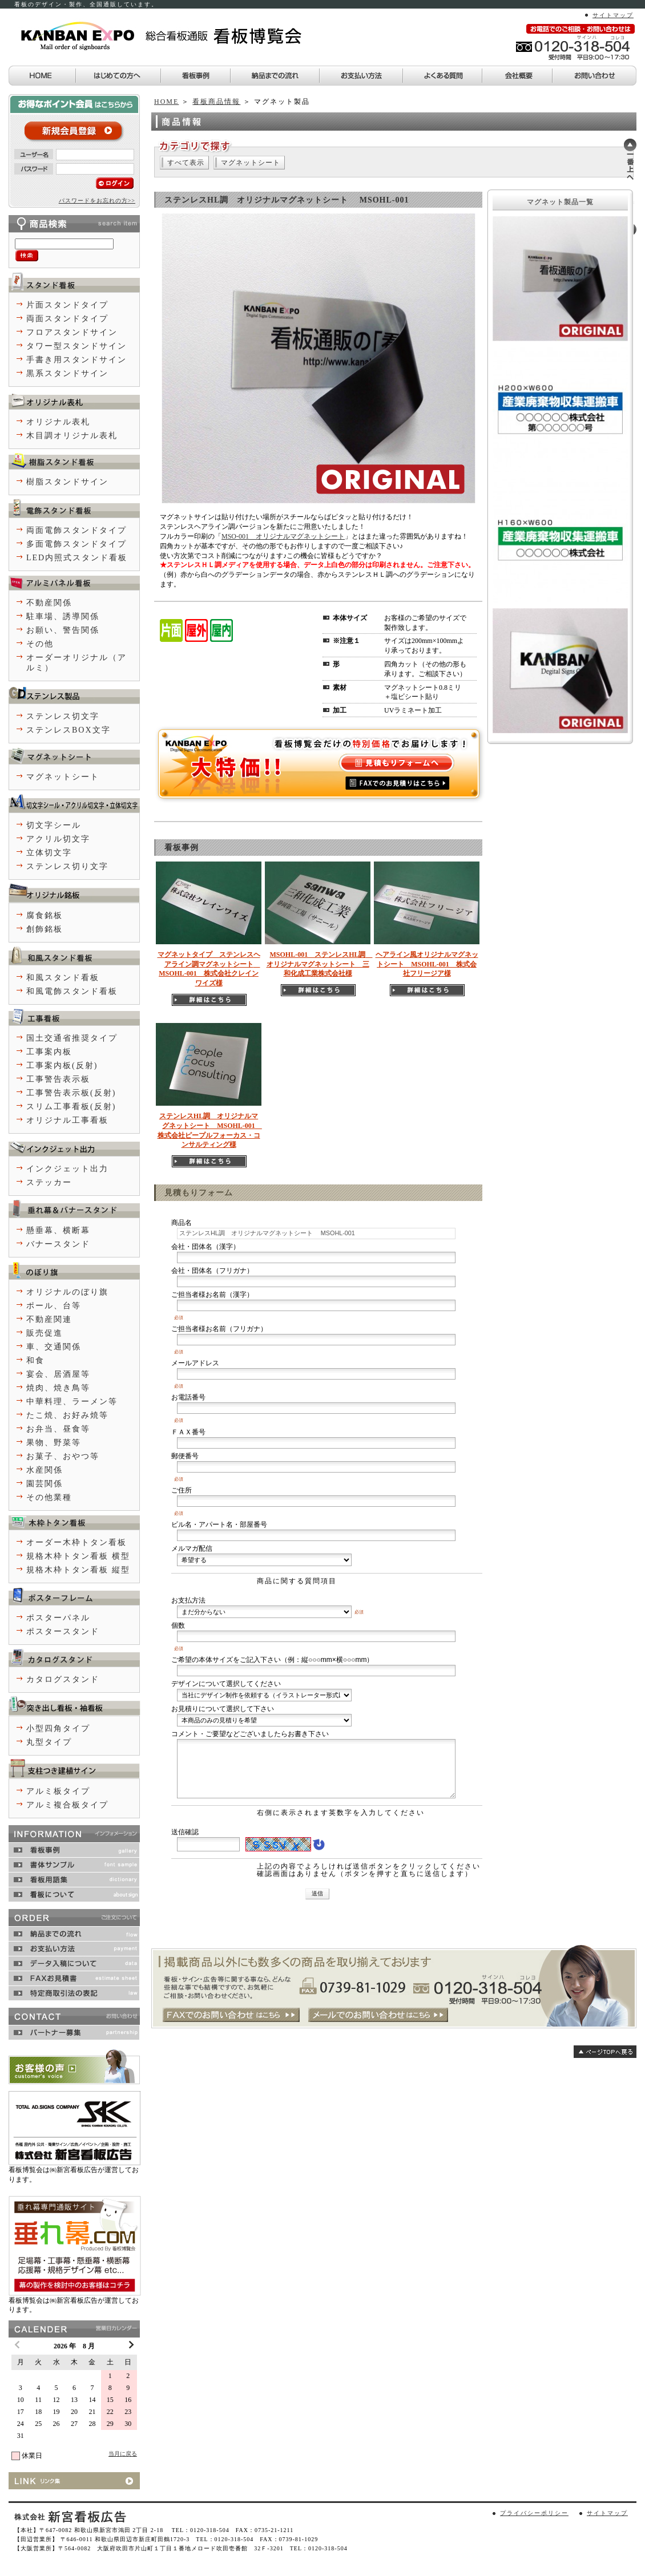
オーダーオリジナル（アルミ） (76, 662)
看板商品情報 (216, 102)
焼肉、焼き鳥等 (58, 1388)
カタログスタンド (62, 1679)
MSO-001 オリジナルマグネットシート (283, 536)
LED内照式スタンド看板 (76, 557)
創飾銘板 (44, 929)
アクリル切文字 (58, 839)
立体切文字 (49, 852)
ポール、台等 (53, 1305)
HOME (166, 102)
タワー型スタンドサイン (76, 346)
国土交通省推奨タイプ (72, 1038)
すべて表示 (185, 163)
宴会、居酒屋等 (58, 1374)
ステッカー (49, 1182)
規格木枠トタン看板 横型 (78, 1556)
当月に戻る (122, 2453)
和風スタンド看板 (62, 977)
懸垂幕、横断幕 (58, 1230)
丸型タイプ (49, 1742)
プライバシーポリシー (534, 2513)
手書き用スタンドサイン (76, 359)
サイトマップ (613, 15)
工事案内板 (49, 1052)
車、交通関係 (53, 1346)
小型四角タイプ (58, 1728)
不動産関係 (49, 602)
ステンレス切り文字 (67, 866)
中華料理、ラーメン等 (72, 1401)
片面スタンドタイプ (67, 305)
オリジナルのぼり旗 (67, 1292)
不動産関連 (49, 1319)
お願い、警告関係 (62, 630)
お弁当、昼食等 (58, 1429)
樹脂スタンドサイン (67, 482)
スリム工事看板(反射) (71, 1106)
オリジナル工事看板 (67, 1120)
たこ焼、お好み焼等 (67, 1415)
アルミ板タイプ (58, 1791)
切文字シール (53, 825)
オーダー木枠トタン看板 (76, 1542)
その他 (40, 644)
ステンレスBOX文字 (68, 730)
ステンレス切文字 (62, 716)
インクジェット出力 (67, 1168)
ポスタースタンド (62, 1631)
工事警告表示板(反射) (71, 1093)
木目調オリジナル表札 (72, 435)
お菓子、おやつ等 (62, 1456)
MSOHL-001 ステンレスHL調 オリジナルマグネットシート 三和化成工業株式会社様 (320, 964)
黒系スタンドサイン (67, 373)
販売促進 (44, 1333)
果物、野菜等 (53, 1442)
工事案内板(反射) (62, 1065)
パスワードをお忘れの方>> (97, 200)
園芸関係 (44, 1483)
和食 (35, 1360)
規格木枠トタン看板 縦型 (78, 1570)
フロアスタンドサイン (72, 332)
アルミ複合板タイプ (67, 1805)
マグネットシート (250, 163)
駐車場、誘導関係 (62, 616)
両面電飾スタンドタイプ (76, 530)
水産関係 (44, 1470)
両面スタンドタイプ (67, 318)
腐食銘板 (44, 915)
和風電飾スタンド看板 (72, 991)
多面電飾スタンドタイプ (76, 544)
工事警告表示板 (58, 1079)
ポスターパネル (58, 1617)
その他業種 (49, 1497)
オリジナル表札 (58, 422)
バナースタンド (58, 1244)
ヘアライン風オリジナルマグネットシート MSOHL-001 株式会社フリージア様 (427, 964)
